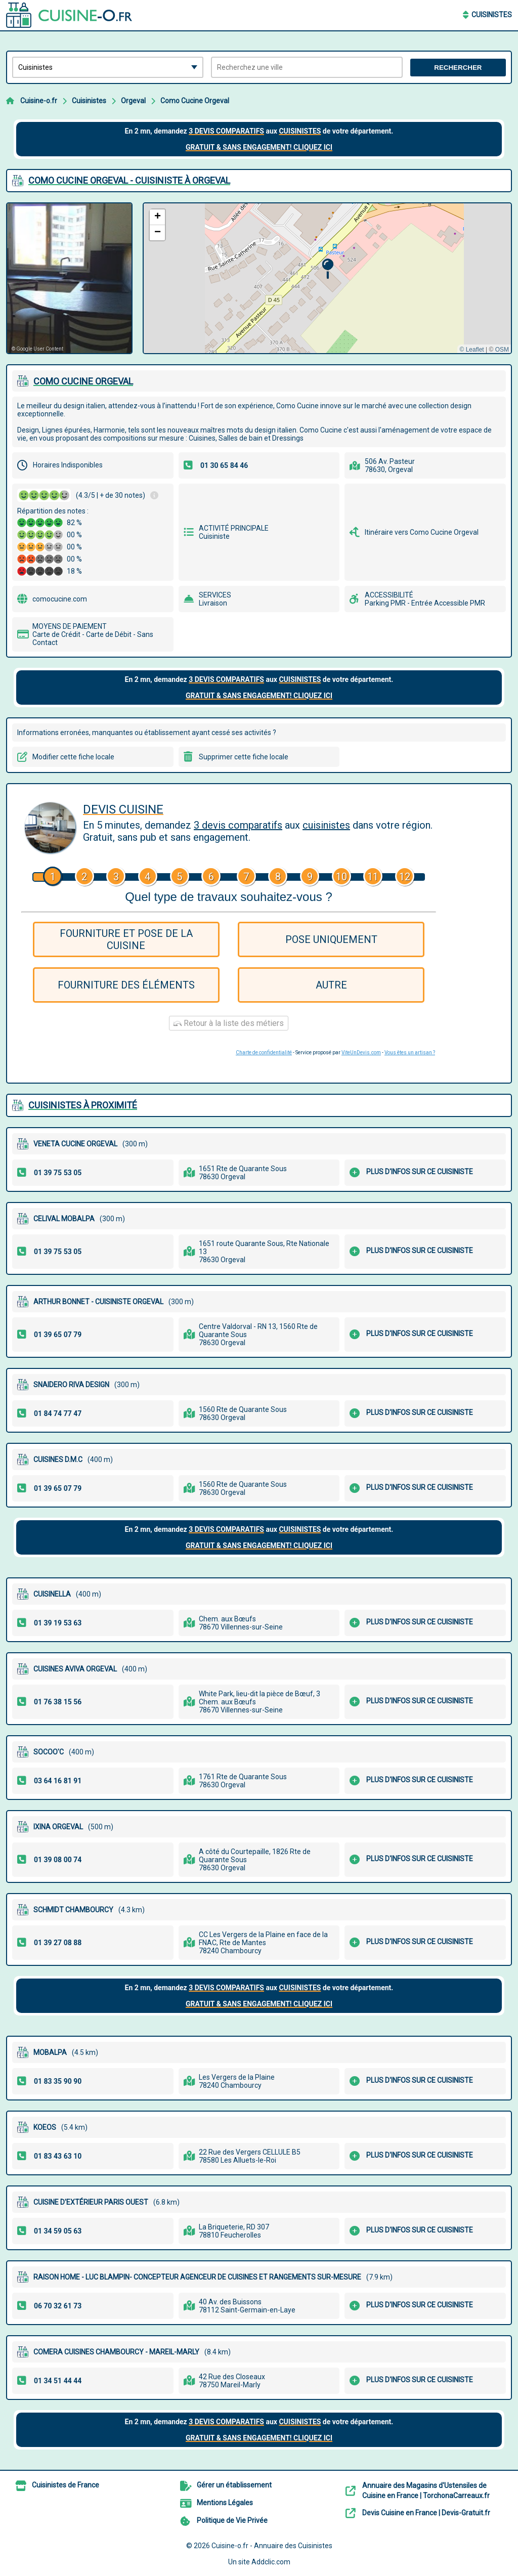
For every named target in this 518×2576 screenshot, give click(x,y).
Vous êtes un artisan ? (409, 1052)
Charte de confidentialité (264, 1052)
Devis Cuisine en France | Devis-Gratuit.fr (426, 2513)
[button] (327, 269)
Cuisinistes (491, 15)
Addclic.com (270, 2562)
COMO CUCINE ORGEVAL (83, 381)
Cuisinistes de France (65, 2485)
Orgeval (133, 101)
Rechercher (458, 67)
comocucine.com (59, 599)
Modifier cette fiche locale (73, 757)
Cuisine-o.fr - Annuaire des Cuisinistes (271, 2546)
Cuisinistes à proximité (82, 1105)
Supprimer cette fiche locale (243, 757)
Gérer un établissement (234, 2485)
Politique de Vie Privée (232, 2520)
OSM (502, 349)
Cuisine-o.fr (38, 101)
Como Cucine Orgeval (194, 101)
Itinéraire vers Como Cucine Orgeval (422, 532)
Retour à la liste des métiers (229, 1023)
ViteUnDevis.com (361, 1052)
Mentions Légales (225, 2503)
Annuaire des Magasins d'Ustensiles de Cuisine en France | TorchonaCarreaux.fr (426, 2490)
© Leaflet (471, 349)
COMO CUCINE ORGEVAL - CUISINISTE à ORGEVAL (129, 180)
